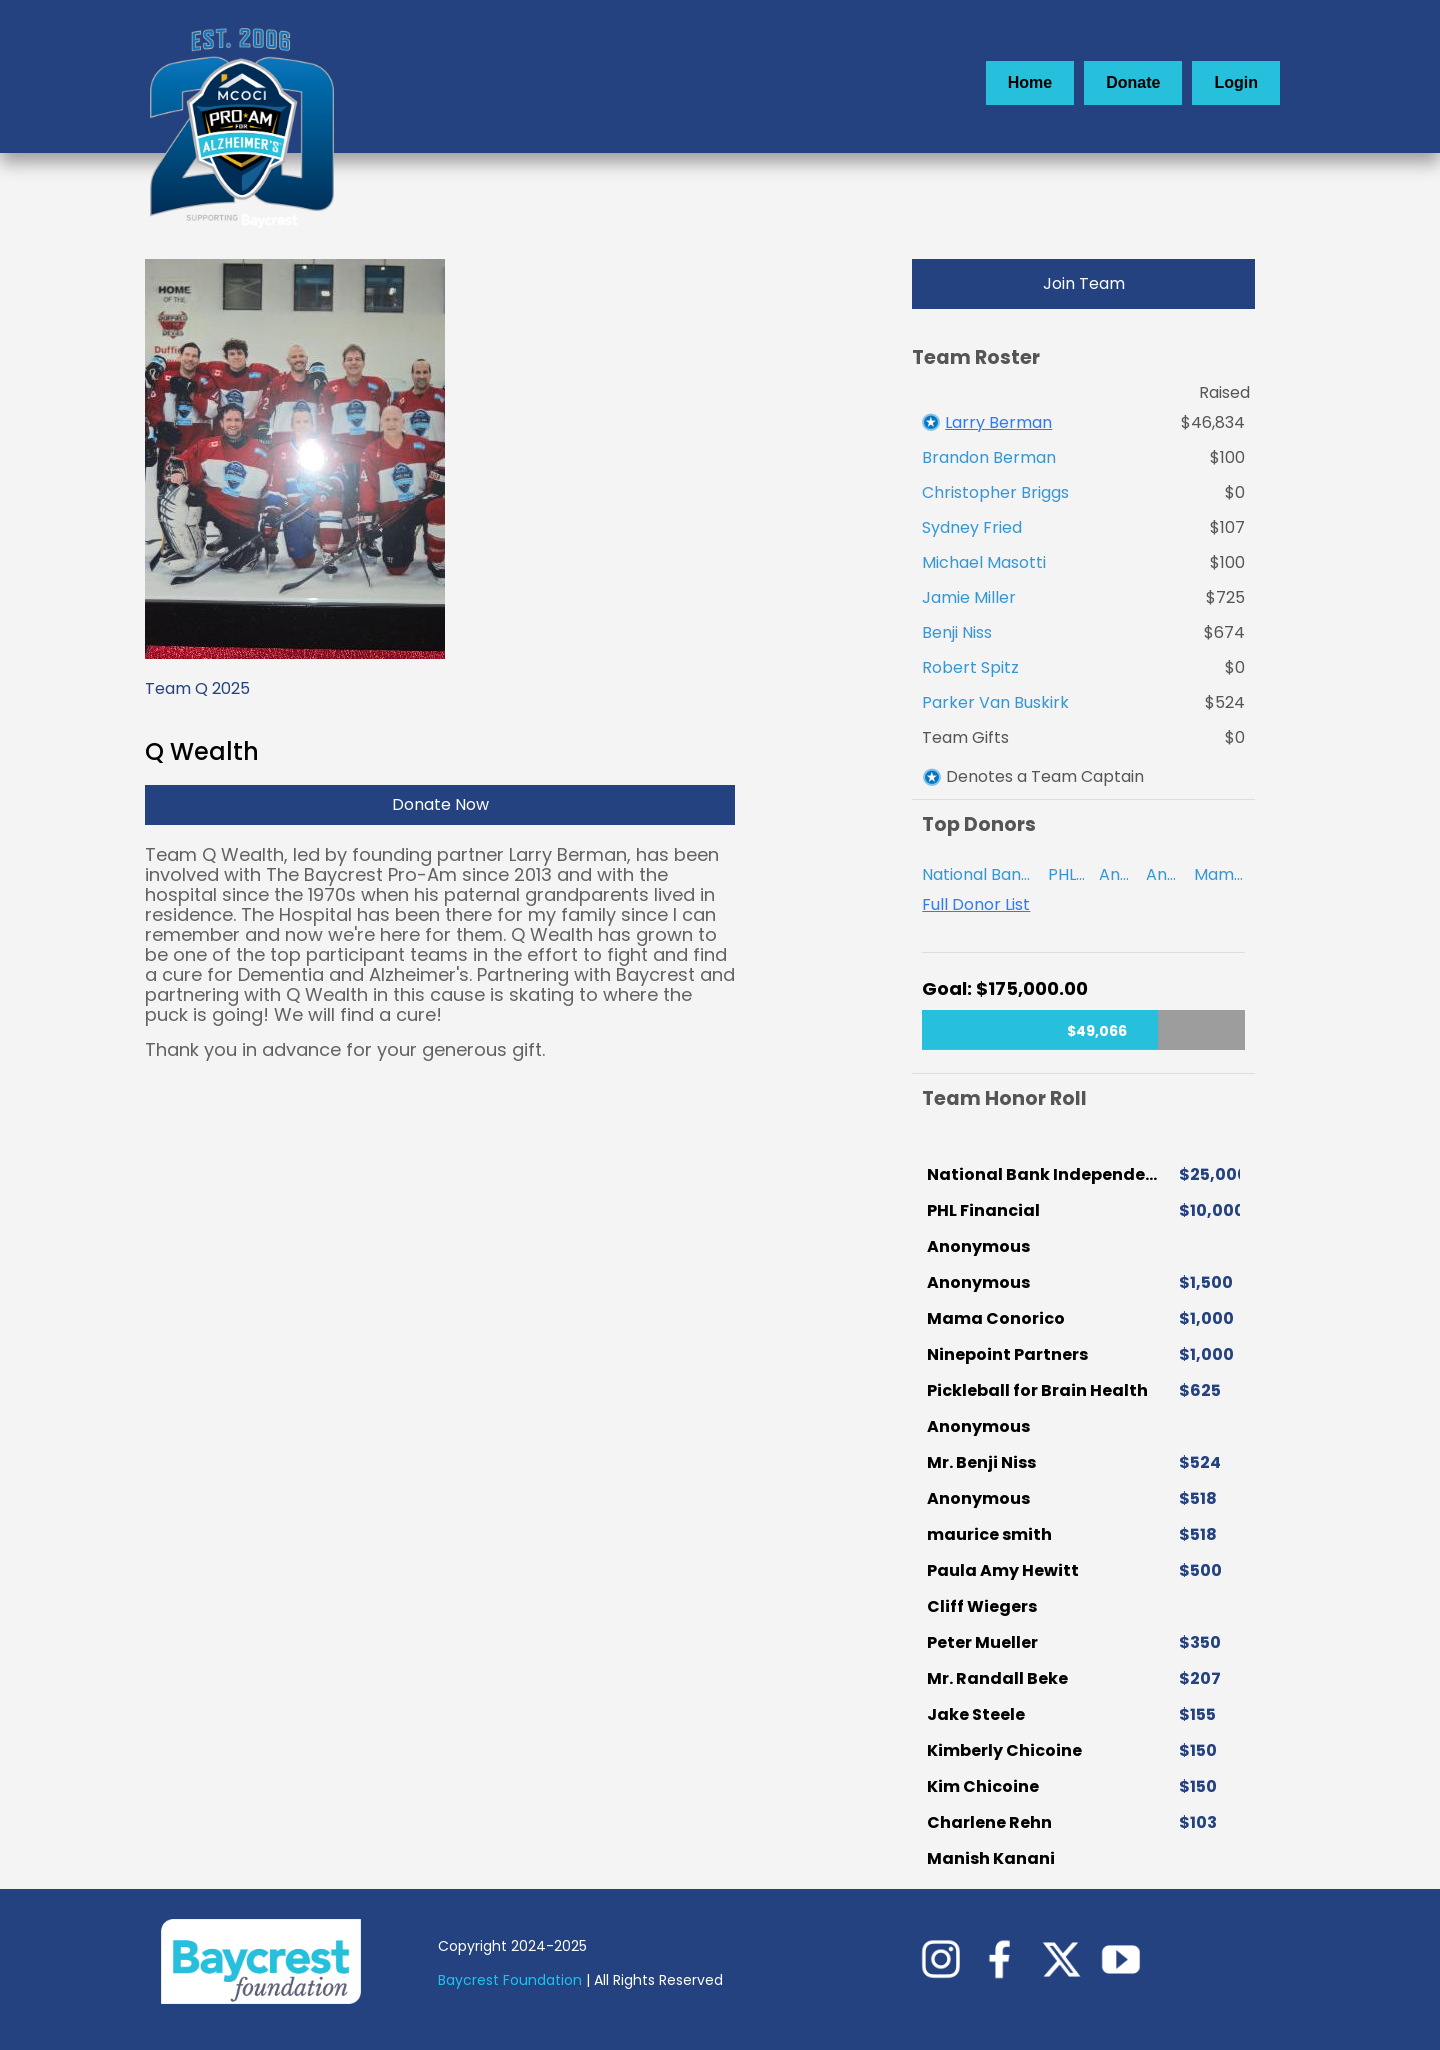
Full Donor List (976, 905)
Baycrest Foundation (512, 1980)
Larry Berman (998, 422)
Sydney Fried (972, 527)
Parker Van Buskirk (995, 702)
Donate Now (440, 804)
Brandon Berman (989, 457)
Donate (1133, 82)
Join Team (1084, 283)
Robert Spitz (970, 667)
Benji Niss (957, 632)
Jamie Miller (969, 597)
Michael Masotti (984, 562)
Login (1236, 82)
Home (1030, 82)
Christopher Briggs (995, 492)
